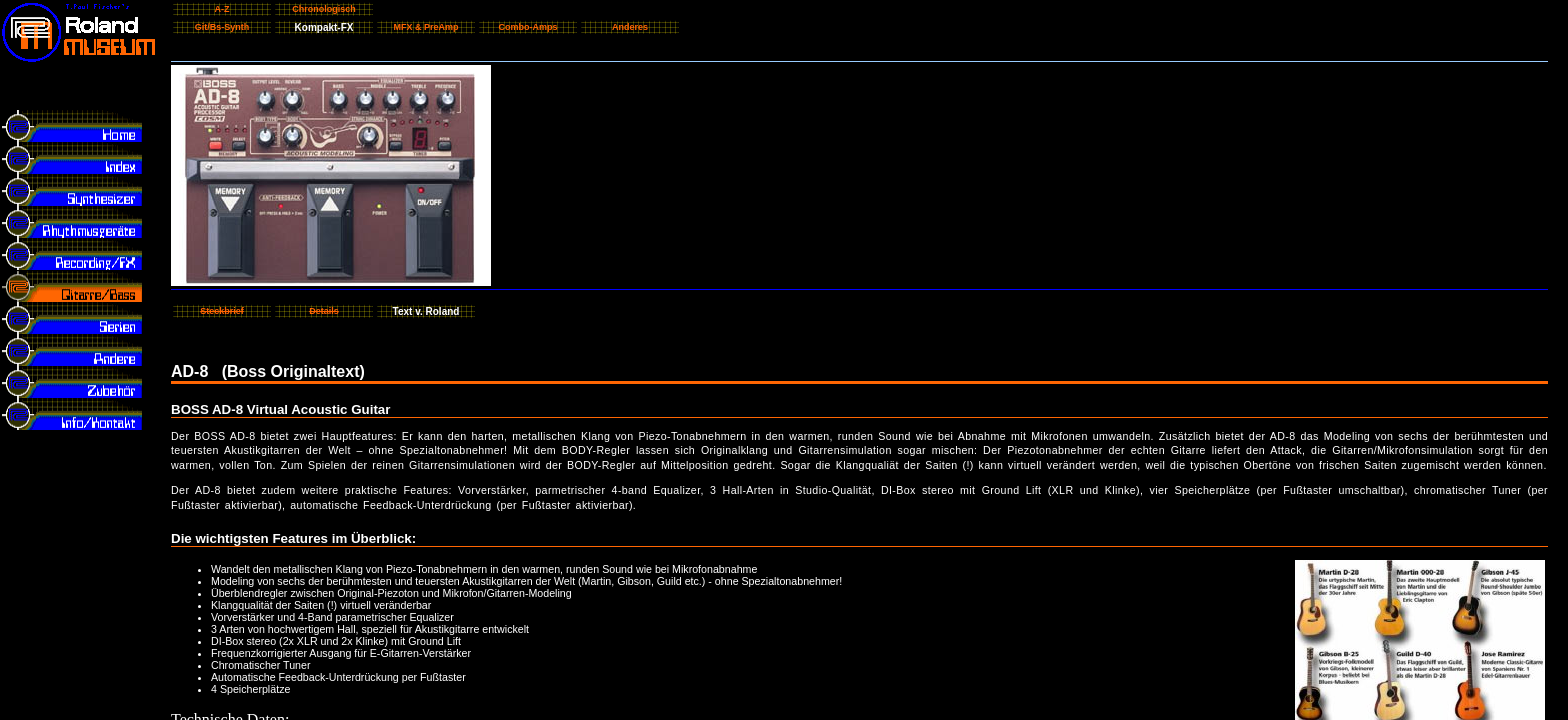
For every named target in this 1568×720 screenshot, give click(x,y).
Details (324, 311)
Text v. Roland (426, 311)
